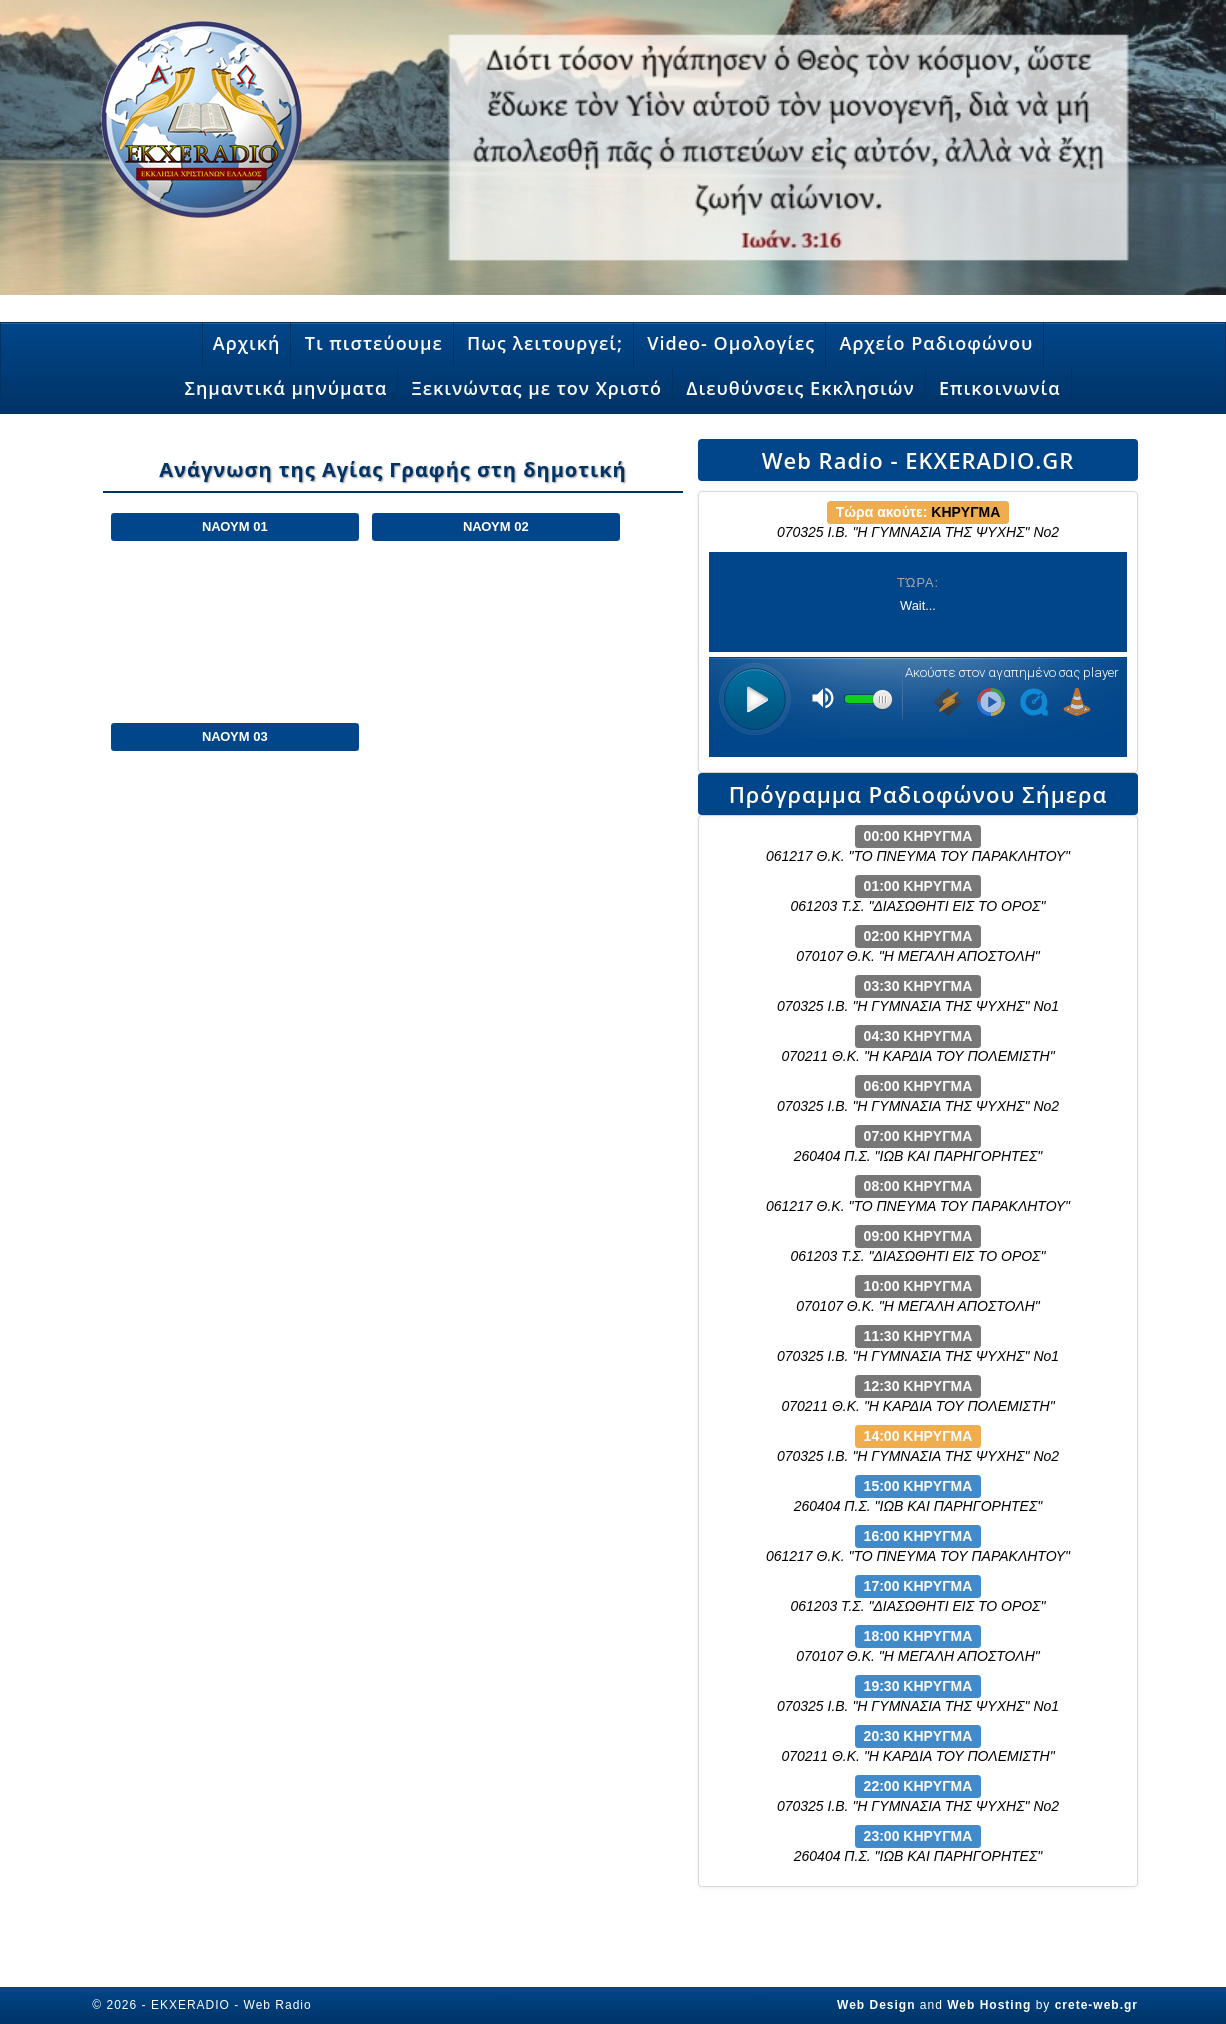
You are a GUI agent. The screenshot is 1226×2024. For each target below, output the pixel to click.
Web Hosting (989, 2005)
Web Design (876, 2005)
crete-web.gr (1096, 2005)
